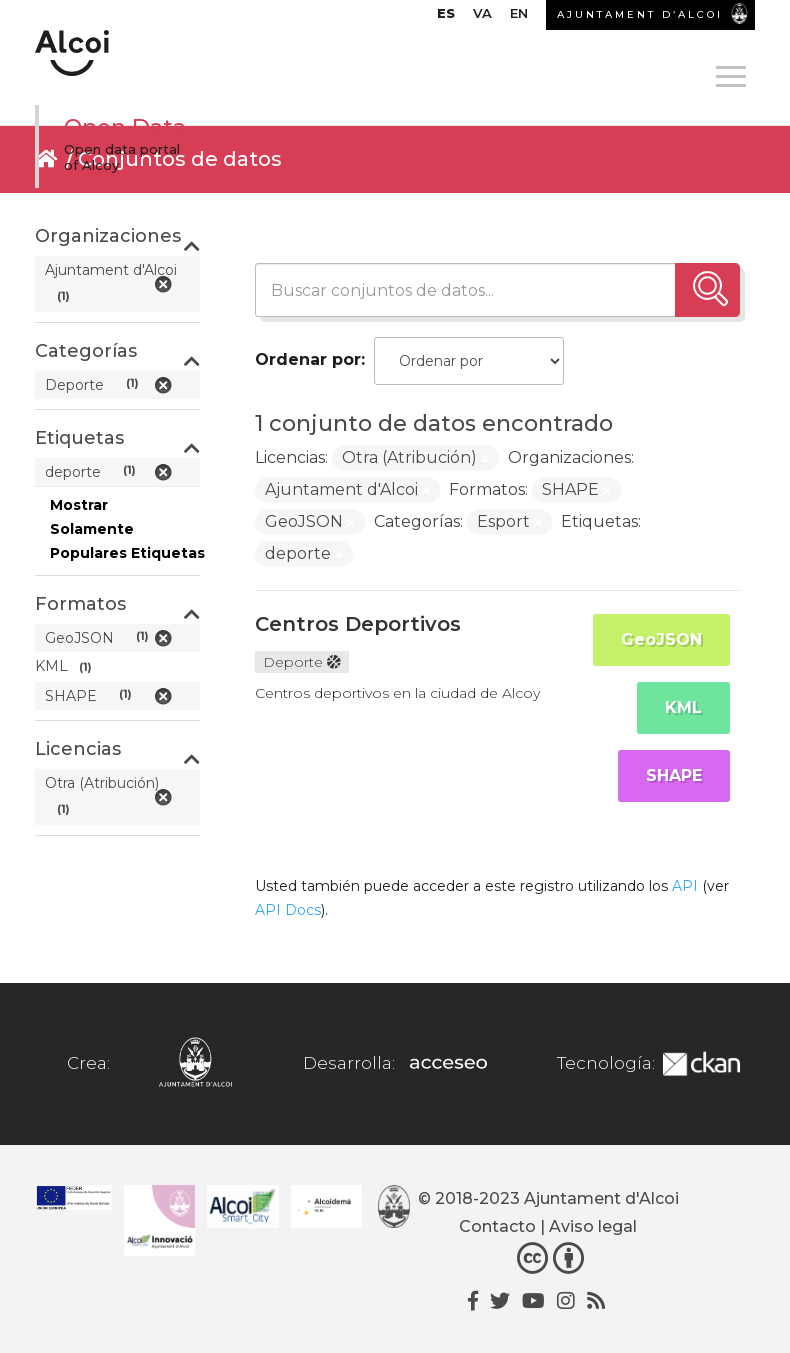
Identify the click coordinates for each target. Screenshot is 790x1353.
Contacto (497, 1226)
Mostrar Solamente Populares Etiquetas (127, 529)
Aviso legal (593, 1226)
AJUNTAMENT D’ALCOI (640, 14)
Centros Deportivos (358, 624)
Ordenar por (308, 359)
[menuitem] (446, 18)
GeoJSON (661, 639)
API (685, 886)
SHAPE (674, 775)
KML (683, 707)
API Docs (288, 910)
